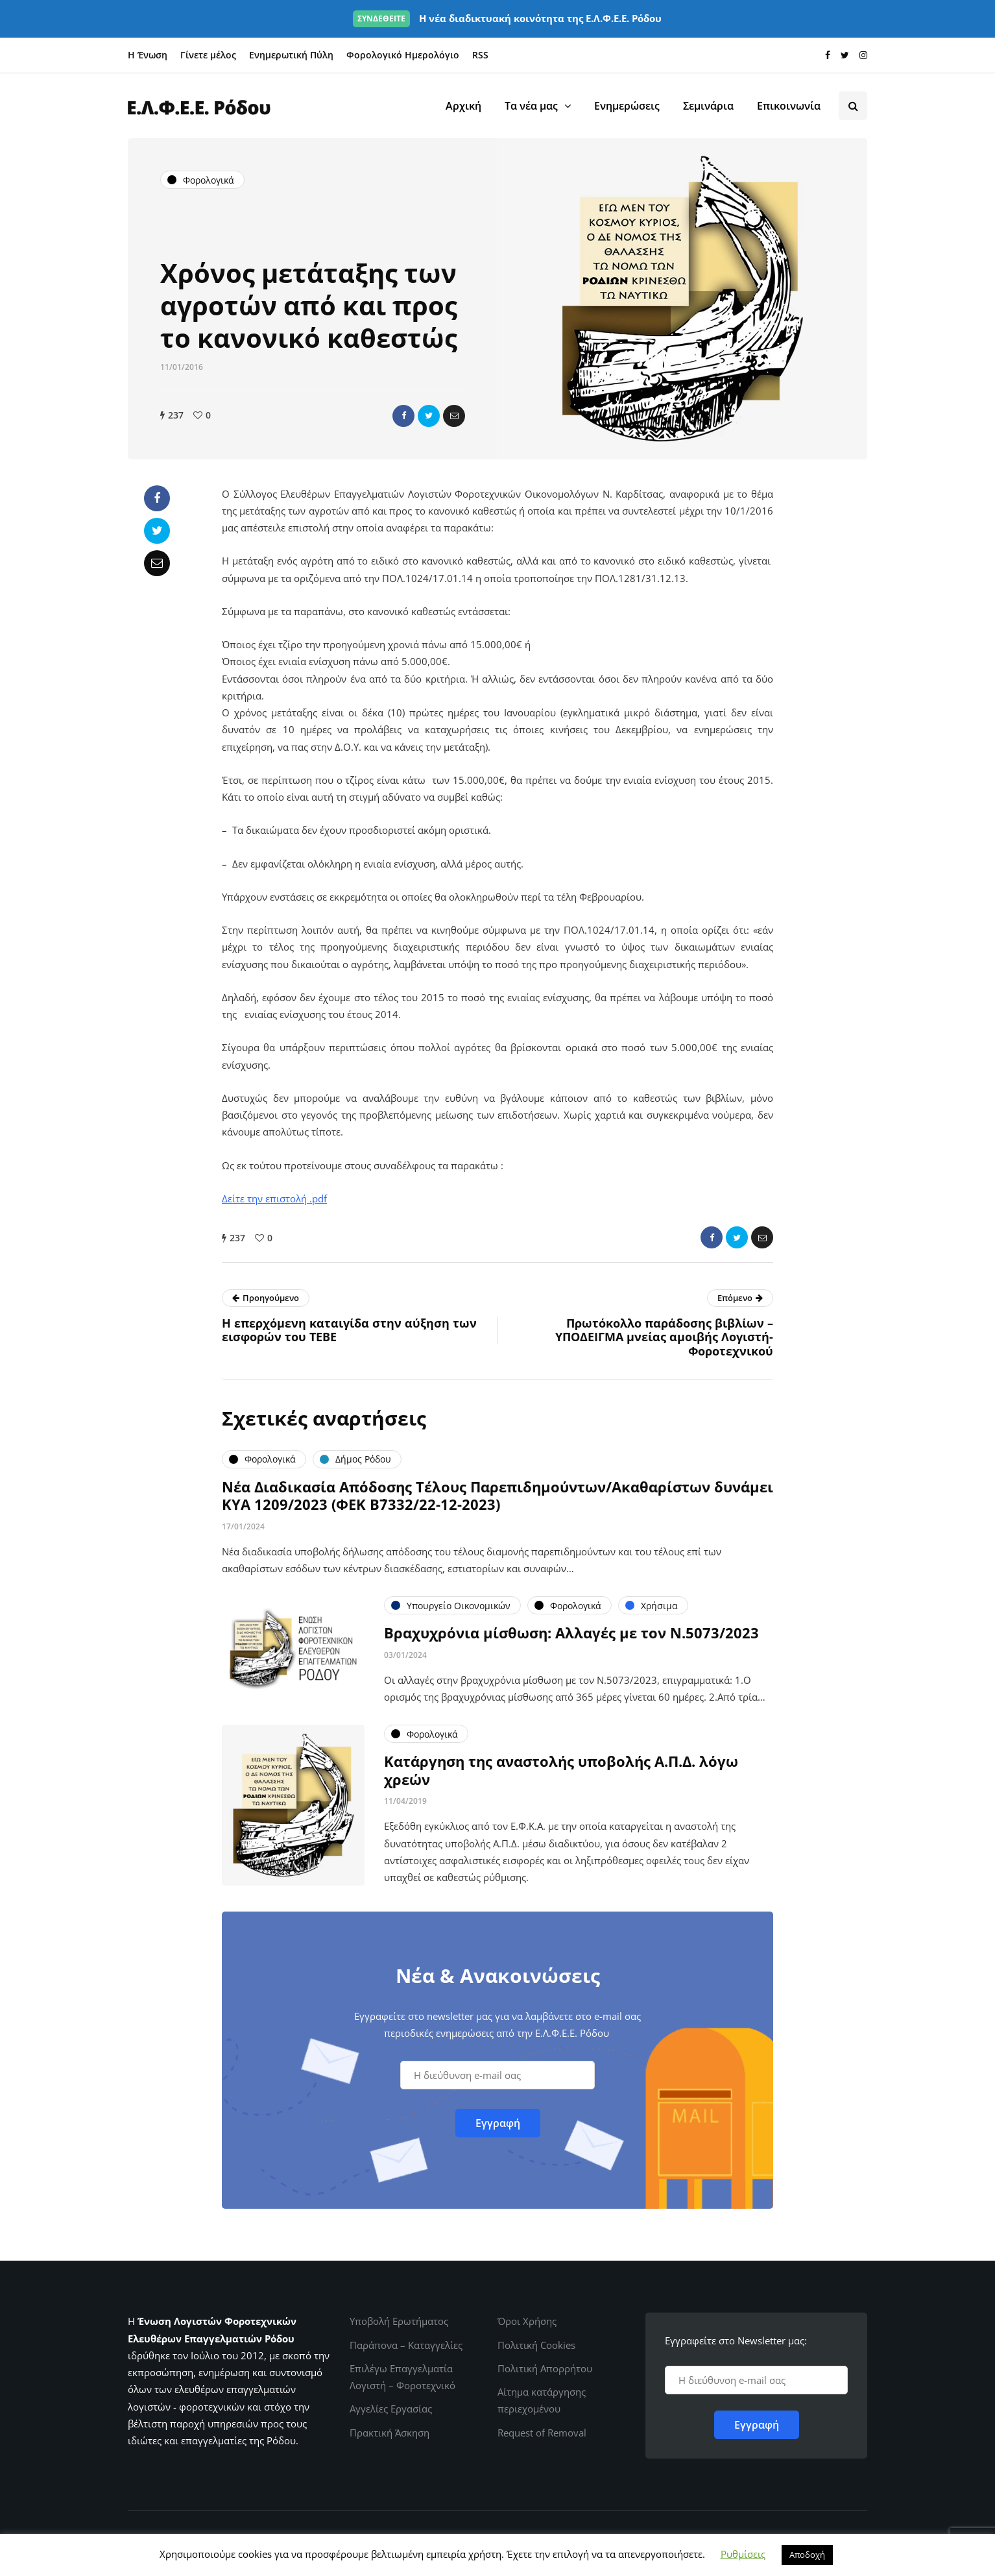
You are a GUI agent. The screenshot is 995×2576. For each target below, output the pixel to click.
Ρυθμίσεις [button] (743, 2553)
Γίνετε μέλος (208, 55)
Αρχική (463, 106)
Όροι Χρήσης (527, 2321)
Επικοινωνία (789, 106)
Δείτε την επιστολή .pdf (274, 1198)
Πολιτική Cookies (536, 2345)
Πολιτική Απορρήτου (545, 2368)
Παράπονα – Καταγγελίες (406, 2345)
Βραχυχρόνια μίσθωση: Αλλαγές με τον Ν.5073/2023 (571, 1639)
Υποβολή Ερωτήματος (399, 2321)
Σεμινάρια (708, 106)
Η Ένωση (147, 55)
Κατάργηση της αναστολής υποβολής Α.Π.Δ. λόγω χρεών (561, 1776)
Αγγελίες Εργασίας (391, 2408)
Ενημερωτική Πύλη (291, 55)
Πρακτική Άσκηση (389, 2432)
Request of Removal (542, 2432)
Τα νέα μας (531, 106)
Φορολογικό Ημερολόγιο (402, 55)
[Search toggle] (853, 105)
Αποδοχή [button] (807, 2554)
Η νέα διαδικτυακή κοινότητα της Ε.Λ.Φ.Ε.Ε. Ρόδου (507, 18)
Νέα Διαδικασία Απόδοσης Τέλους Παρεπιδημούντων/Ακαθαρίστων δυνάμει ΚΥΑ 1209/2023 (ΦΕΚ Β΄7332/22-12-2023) (497, 1502)
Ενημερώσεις (627, 106)
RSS (480, 55)
